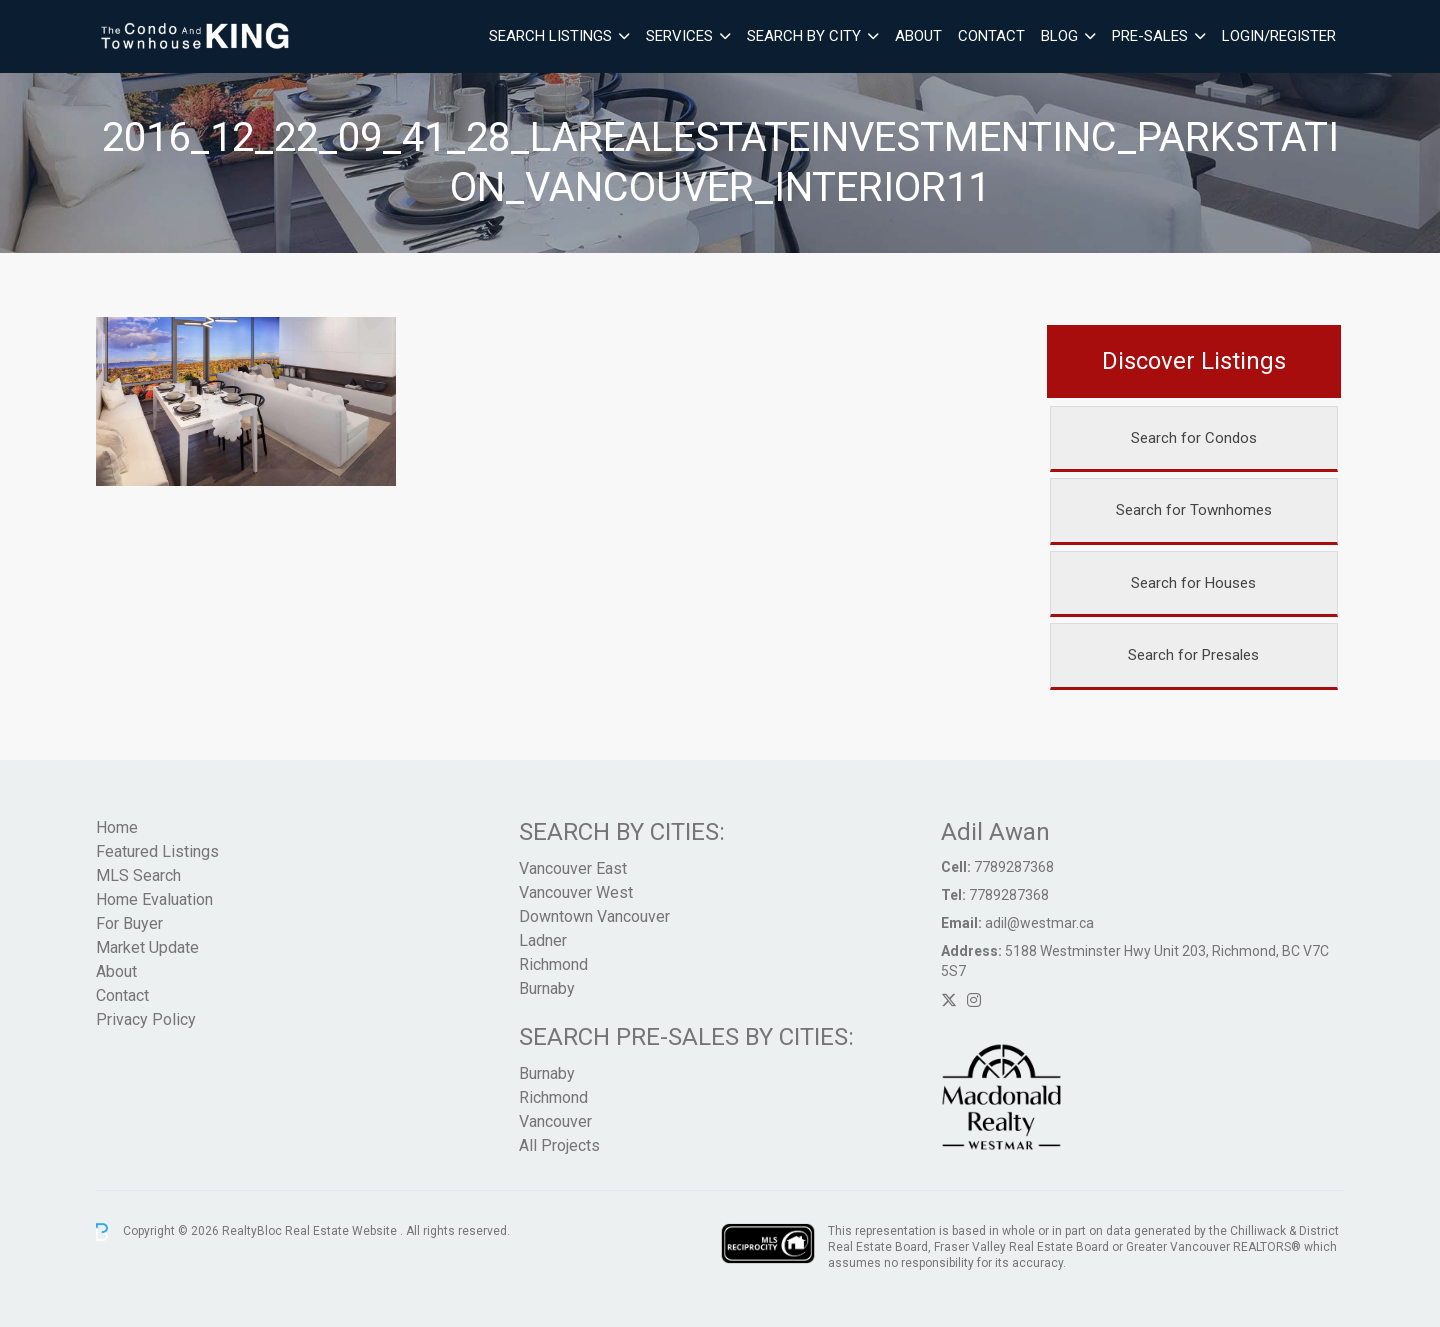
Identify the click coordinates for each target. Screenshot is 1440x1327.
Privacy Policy (146, 1019)
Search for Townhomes (1194, 510)
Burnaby (547, 988)
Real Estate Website (342, 1231)
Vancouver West (576, 892)
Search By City (804, 36)
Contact (991, 36)
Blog (1059, 36)
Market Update (147, 947)
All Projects (559, 1145)
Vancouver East (573, 868)
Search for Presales (1193, 655)
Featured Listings (157, 851)
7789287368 (1014, 867)
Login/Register (1279, 36)
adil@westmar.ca (1039, 923)
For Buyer (129, 923)
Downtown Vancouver (594, 916)
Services (679, 36)
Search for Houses (1193, 583)
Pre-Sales (1150, 36)
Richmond (553, 964)
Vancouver (555, 1121)
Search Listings (550, 36)
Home (117, 827)
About (918, 36)
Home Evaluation (154, 899)
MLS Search (138, 875)
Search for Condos (1194, 438)
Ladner (543, 940)
